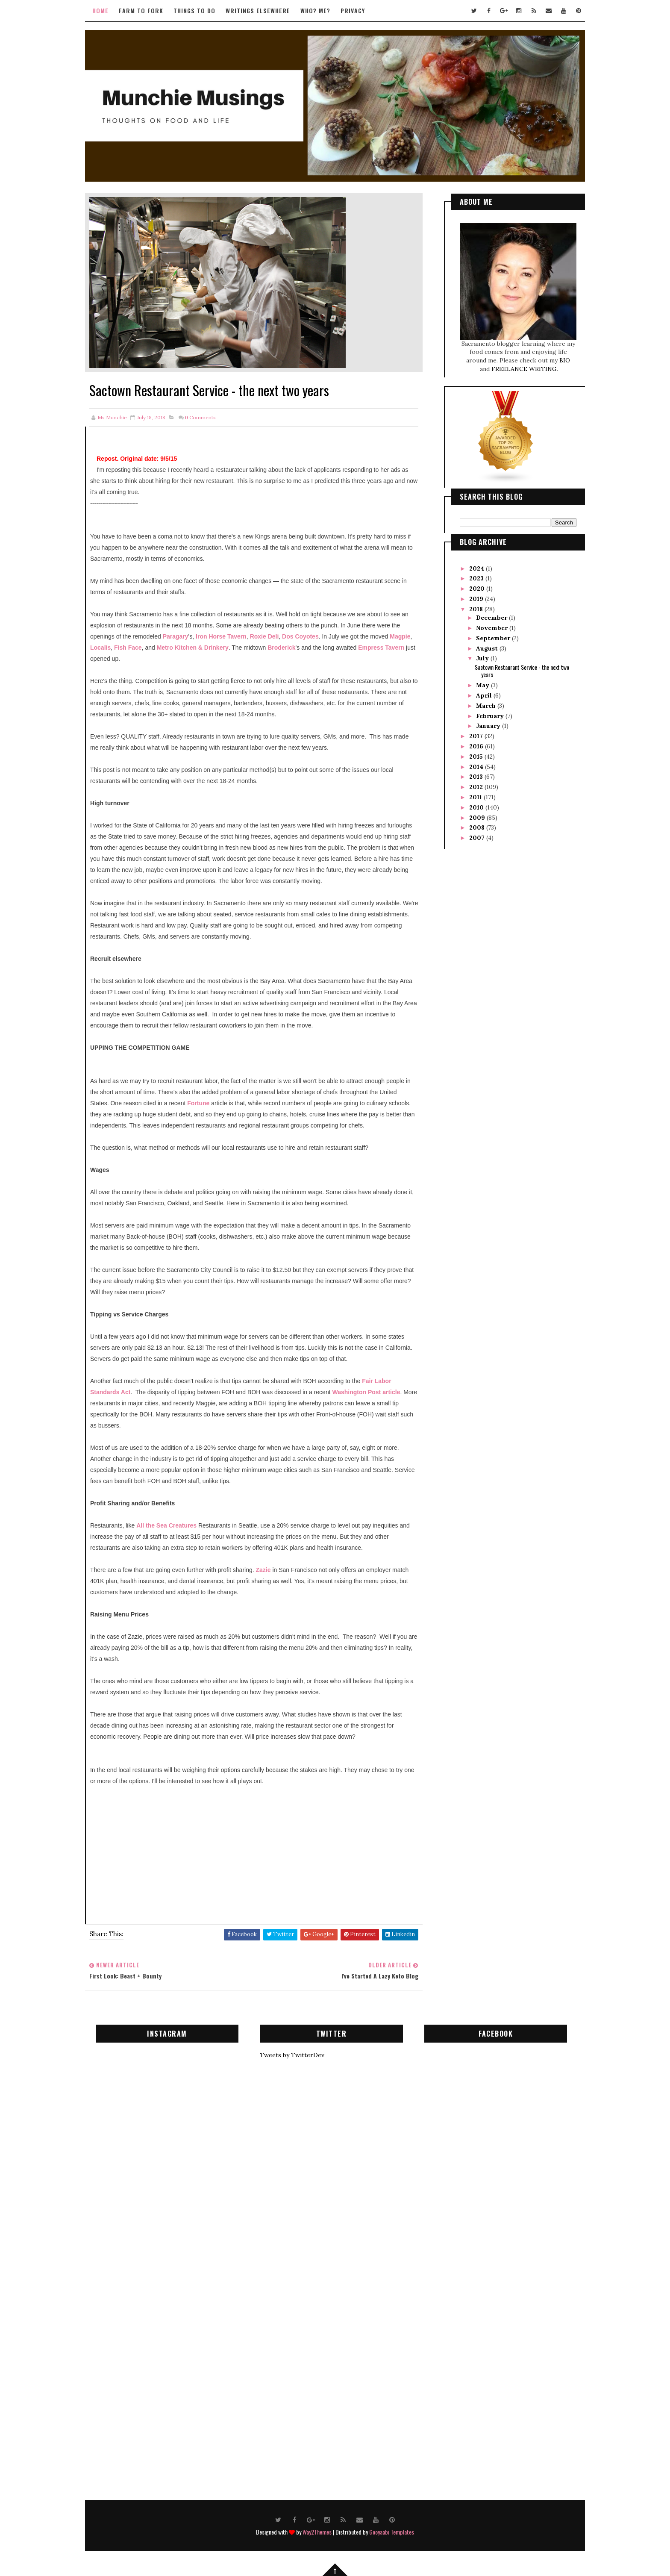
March (486, 706)
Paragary (175, 636)
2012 (477, 787)
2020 (477, 588)
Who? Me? (315, 10)
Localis (100, 647)
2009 (478, 817)
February (490, 716)
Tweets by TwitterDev (292, 2055)
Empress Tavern (381, 647)
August (488, 648)
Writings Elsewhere (258, 10)
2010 (477, 807)
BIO (564, 360)
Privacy (353, 10)
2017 (477, 736)
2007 (477, 838)
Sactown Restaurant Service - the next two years (522, 670)
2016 (477, 746)
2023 (477, 578)
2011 (476, 797)
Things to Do (194, 10)
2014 (477, 767)
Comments (200, 417)
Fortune (198, 1103)
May (483, 685)
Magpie (400, 636)
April (485, 695)
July (483, 658)
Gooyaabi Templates (391, 2531)
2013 (477, 776)
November (492, 628)
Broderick (281, 647)
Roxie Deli (264, 636)
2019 (477, 599)
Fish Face (128, 647)
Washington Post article (366, 1392)
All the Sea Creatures (166, 1525)
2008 (477, 827)
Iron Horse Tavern (221, 636)
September (494, 638)
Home (100, 10)
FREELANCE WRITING (524, 369)
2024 (477, 568)
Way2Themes (317, 2531)
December (492, 617)
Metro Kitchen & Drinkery (193, 647)
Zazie (263, 1569)
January (489, 726)
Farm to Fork (141, 10)
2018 (477, 609)
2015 (477, 756)
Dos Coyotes (300, 636)
